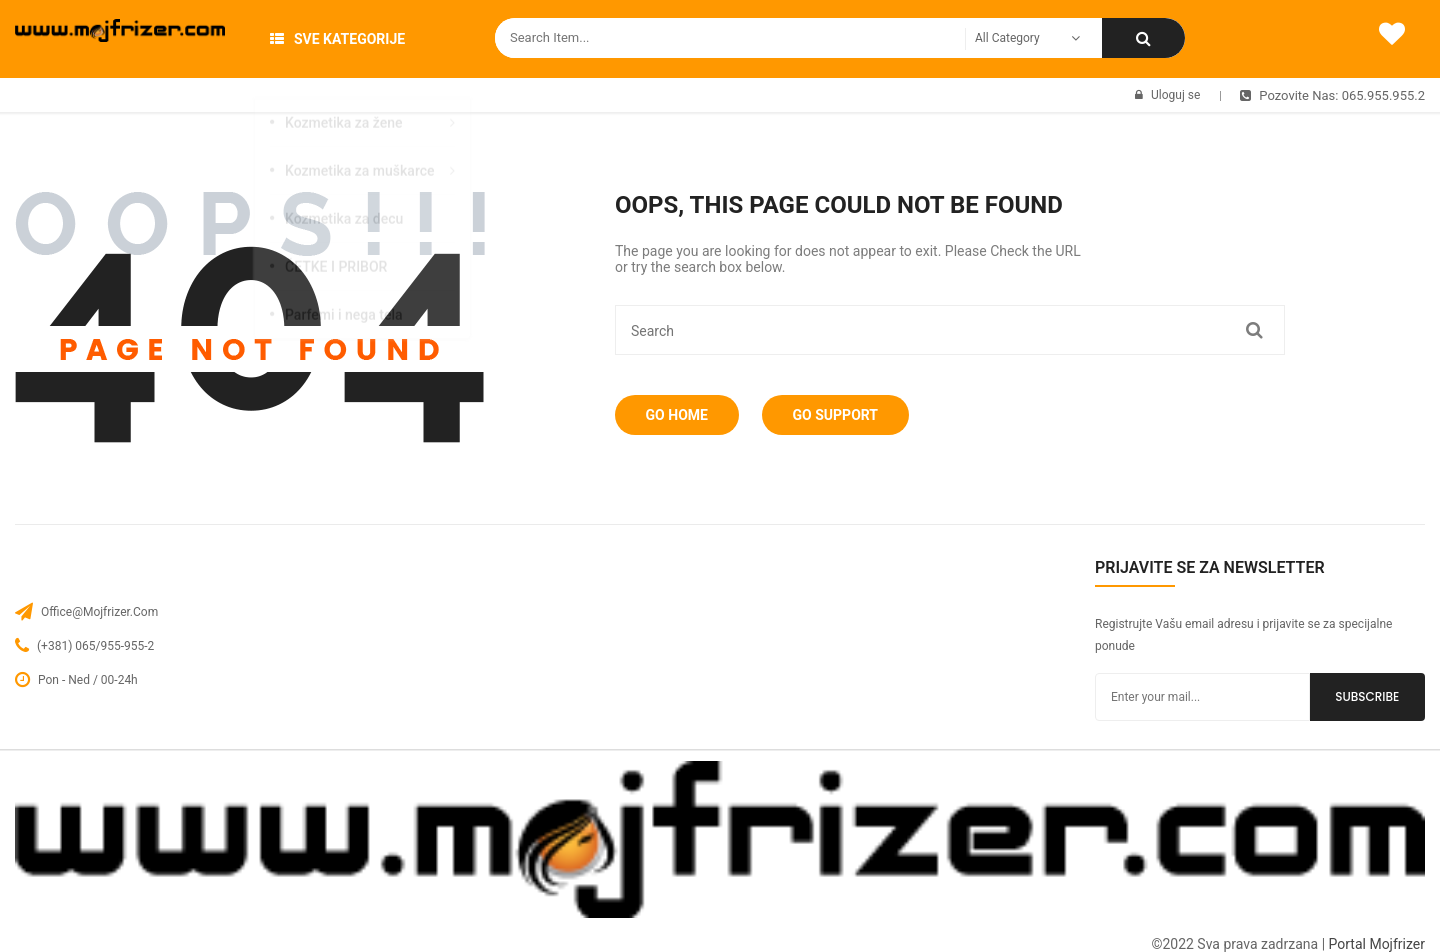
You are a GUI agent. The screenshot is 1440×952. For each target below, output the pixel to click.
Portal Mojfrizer (1377, 944)
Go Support (848, 415)
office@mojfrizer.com (99, 612)
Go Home (681, 415)
